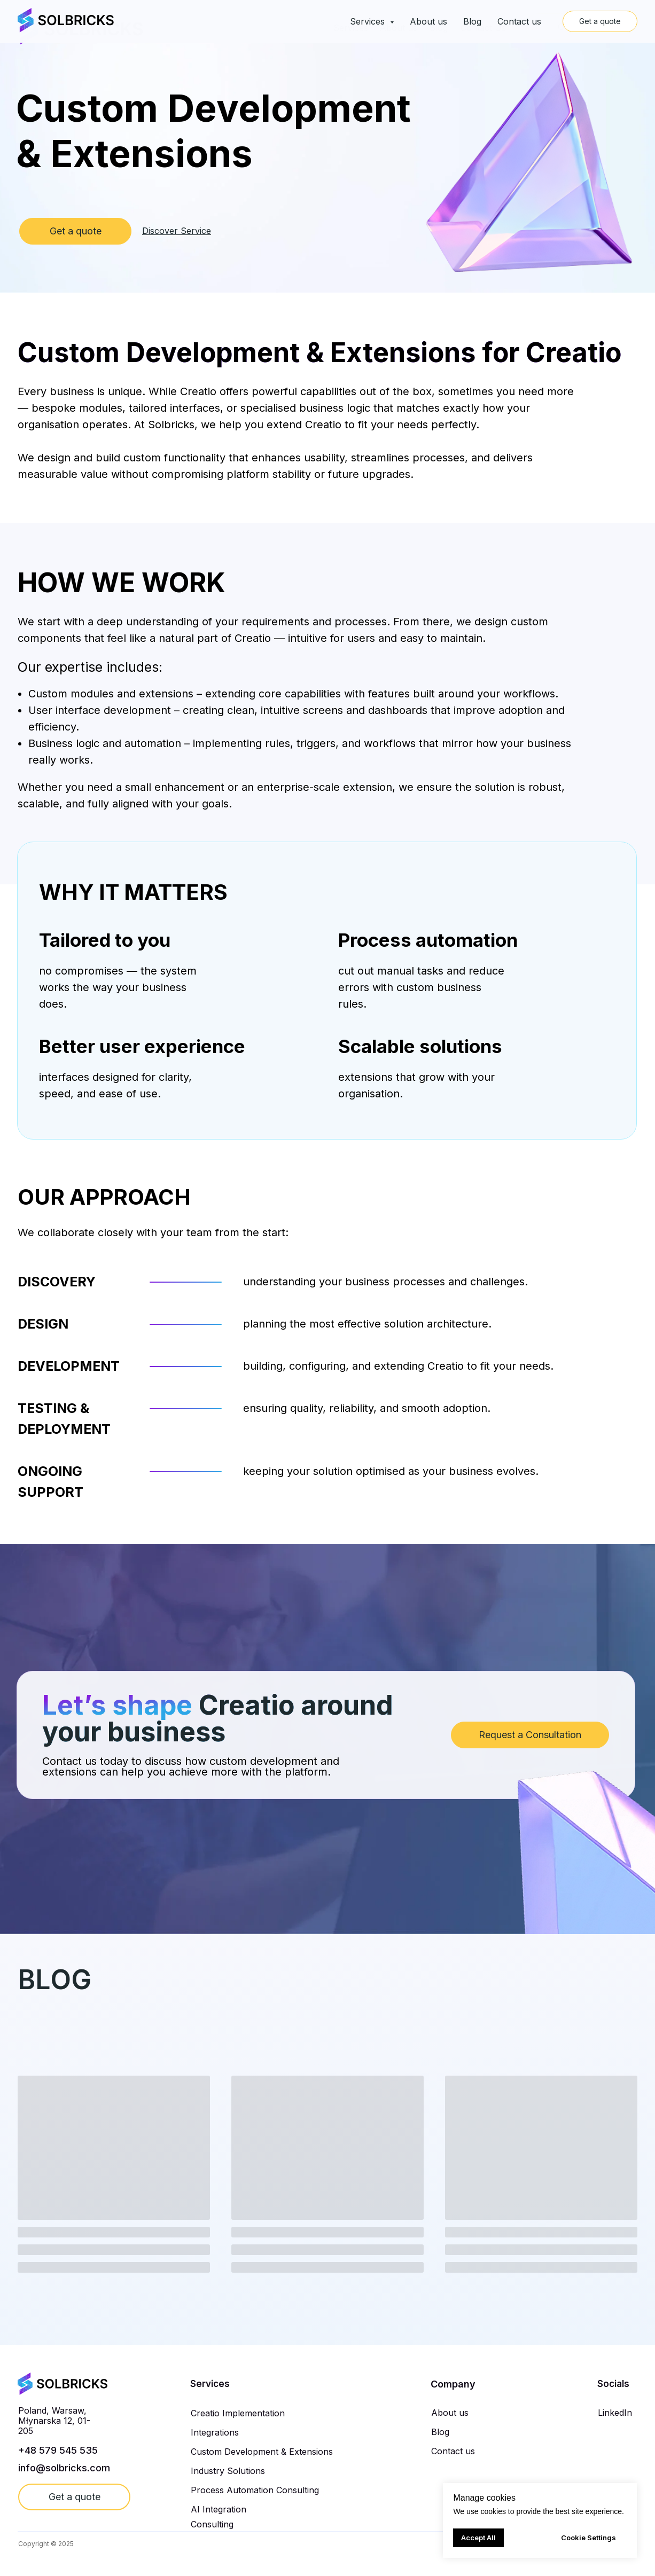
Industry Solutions (228, 2470)
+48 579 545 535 (58, 2450)
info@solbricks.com (64, 2467)
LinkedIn (615, 2412)
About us (398, 27)
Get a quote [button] (581, 26)
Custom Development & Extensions (262, 2451)
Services (350, 27)
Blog (439, 27)
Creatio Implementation (238, 2413)
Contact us (453, 2451)
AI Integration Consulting (218, 2517)
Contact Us (483, 27)
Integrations (215, 2432)
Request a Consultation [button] (530, 1734)
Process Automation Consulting (255, 2490)
